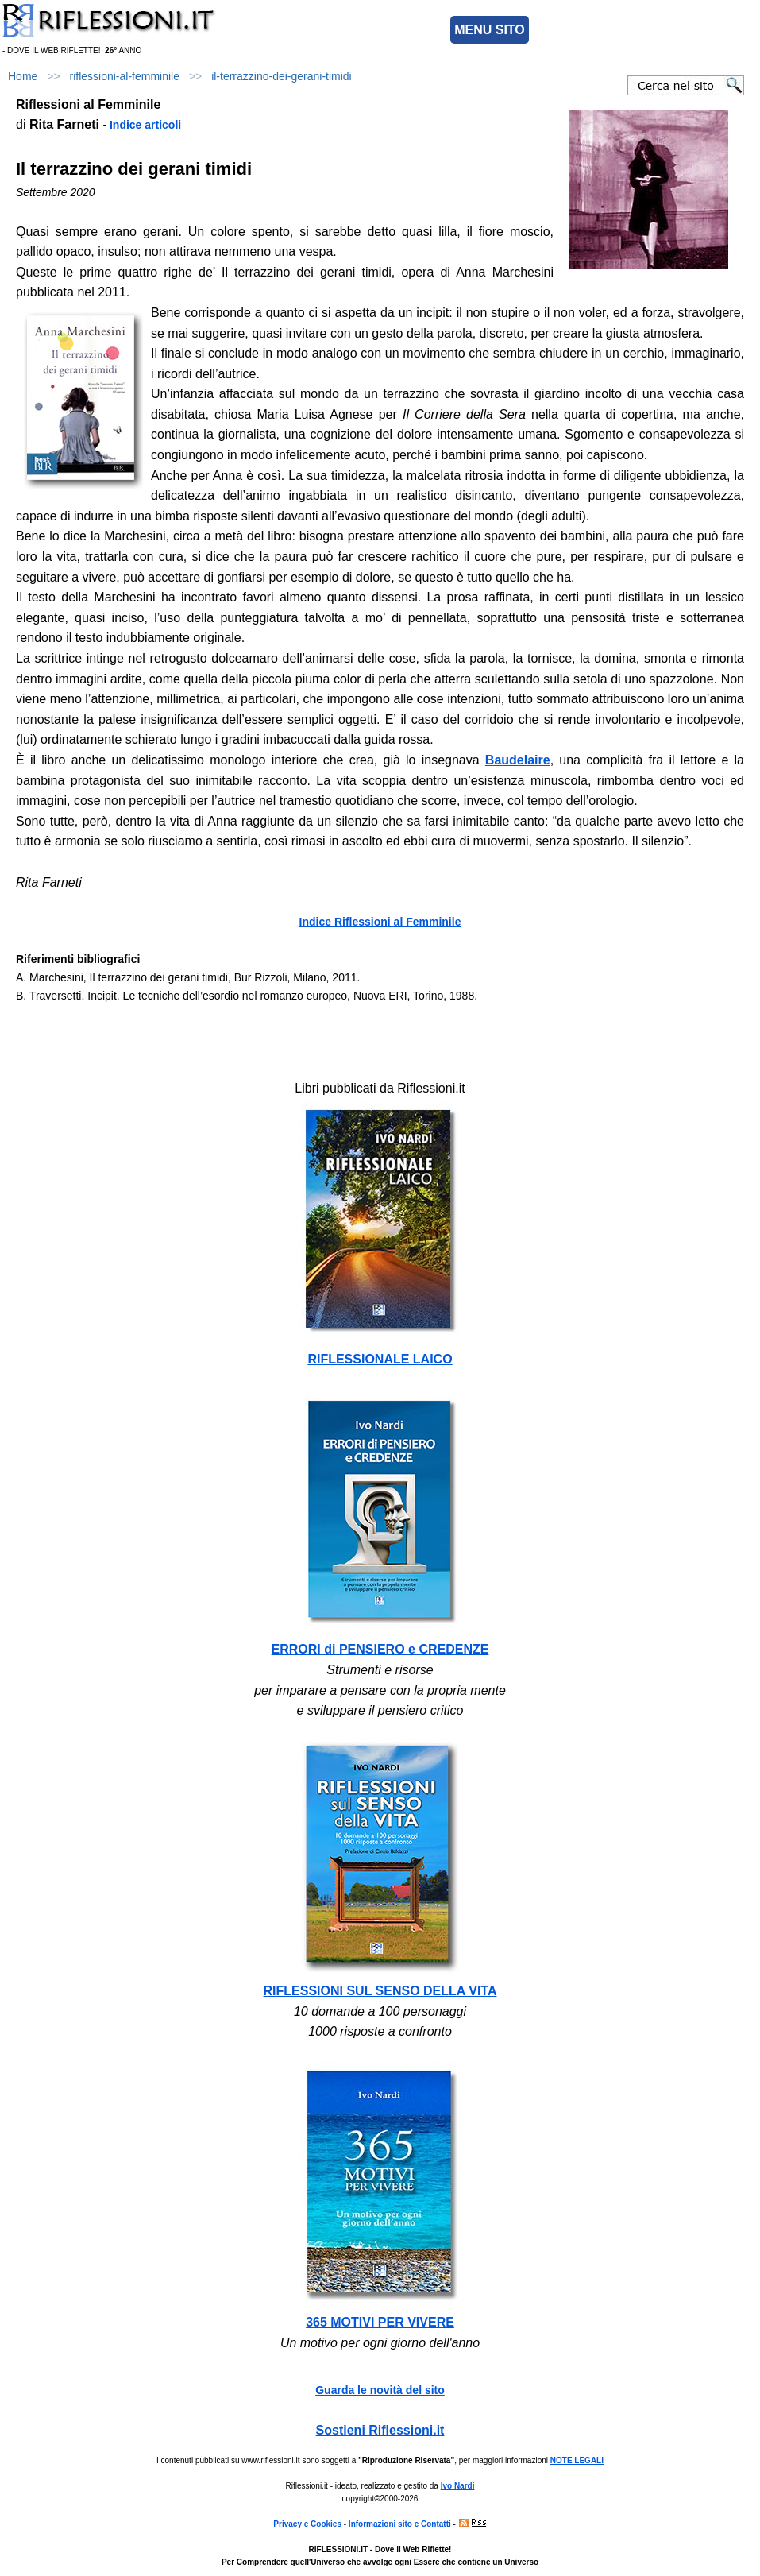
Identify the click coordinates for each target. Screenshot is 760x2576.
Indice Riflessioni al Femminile (380, 921)
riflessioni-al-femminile (124, 76)
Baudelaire (517, 760)
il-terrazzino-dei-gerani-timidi (281, 76)
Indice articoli (145, 124)
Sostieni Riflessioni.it (380, 2430)
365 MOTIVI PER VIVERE (380, 2322)
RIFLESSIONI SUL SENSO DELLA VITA (380, 1991)
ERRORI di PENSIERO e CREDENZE (380, 1649)
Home (22, 76)
